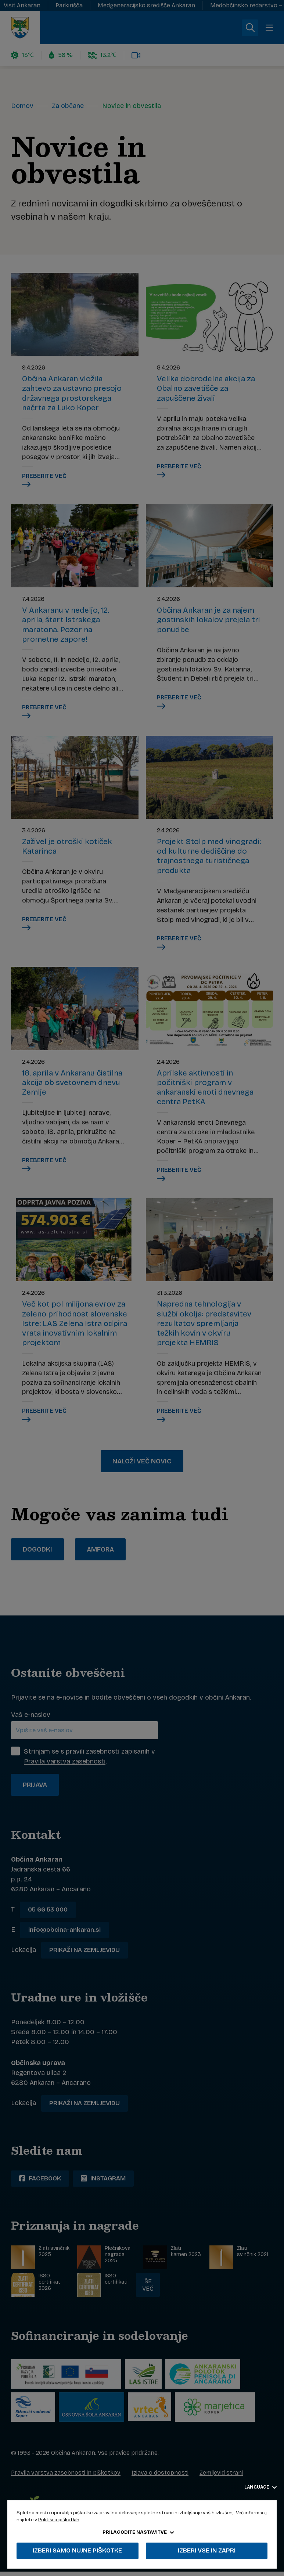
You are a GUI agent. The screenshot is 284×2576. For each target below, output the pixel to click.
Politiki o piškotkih (58, 2520)
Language (260, 2487)
